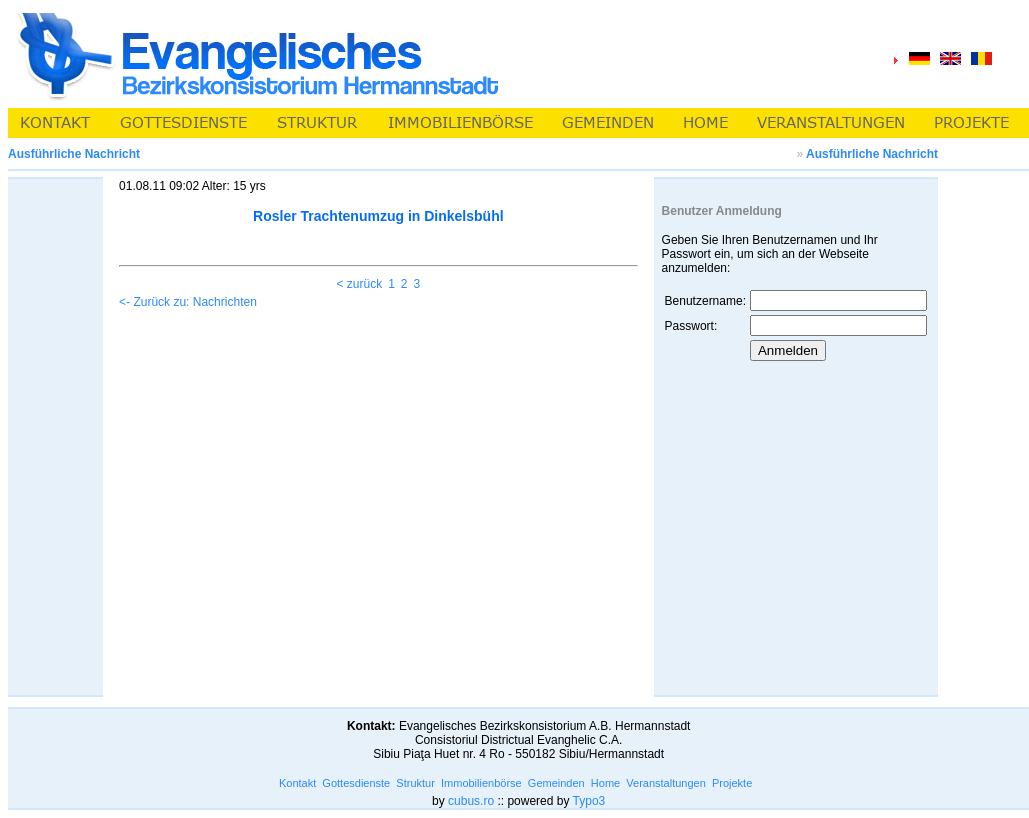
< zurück (359, 284)
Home (605, 783)
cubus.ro (471, 801)
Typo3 (589, 801)
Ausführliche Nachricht (872, 154)
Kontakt (297, 783)
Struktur (415, 783)
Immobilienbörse (481, 783)
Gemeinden (556, 783)
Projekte (732, 783)
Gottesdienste (356, 783)
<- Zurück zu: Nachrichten (188, 302)
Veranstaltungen (666, 783)
